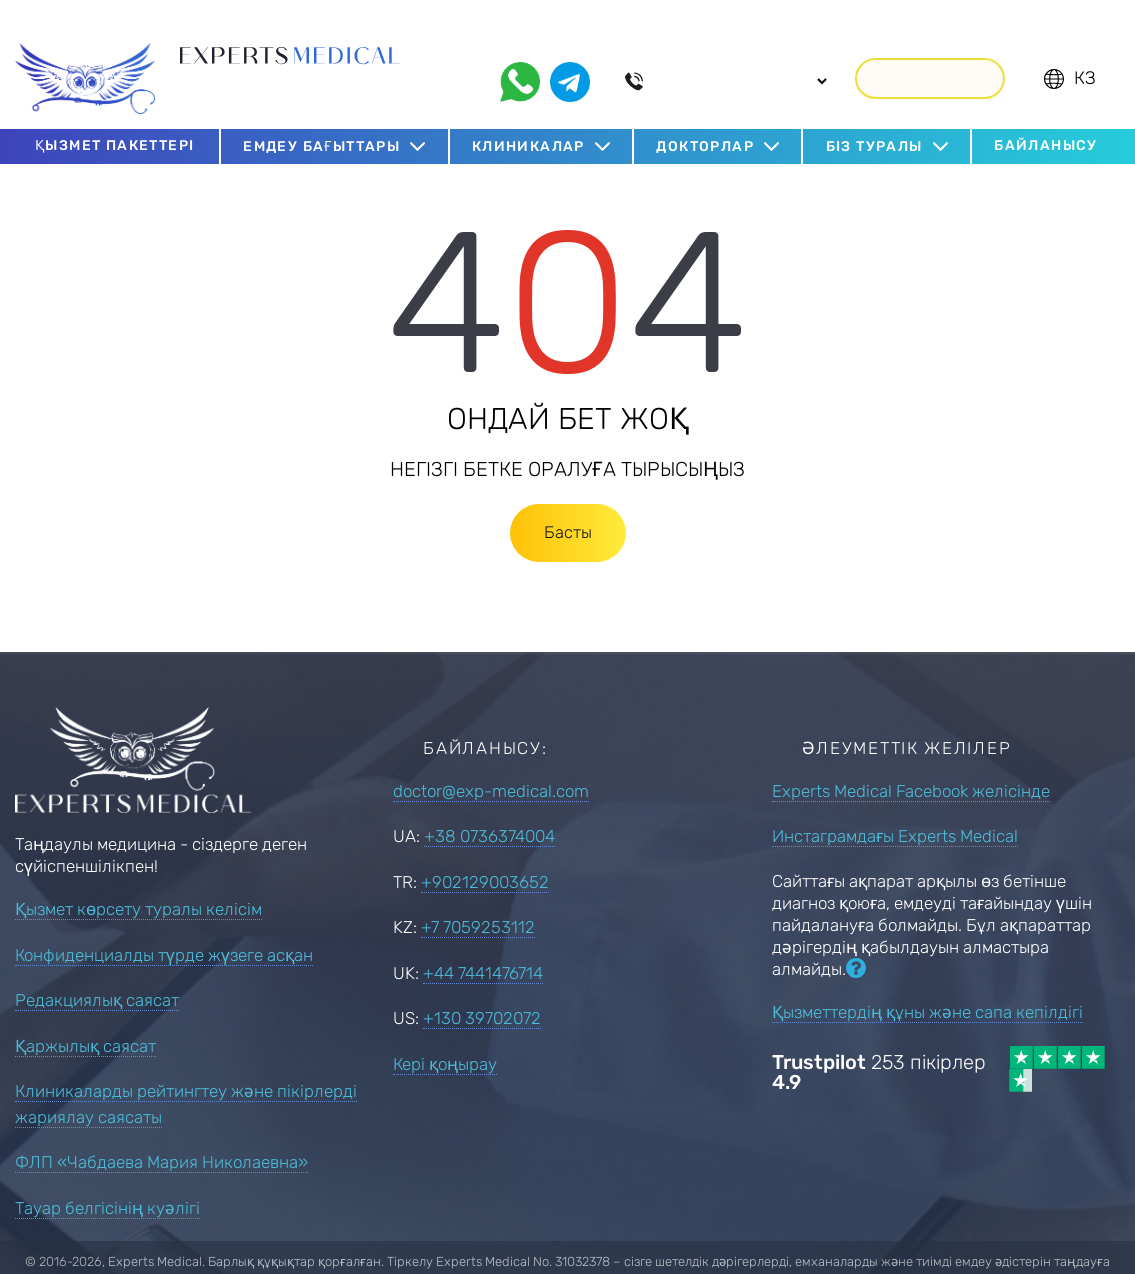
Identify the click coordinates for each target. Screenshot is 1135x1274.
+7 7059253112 (478, 899)
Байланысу (1046, 117)
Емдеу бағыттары (321, 118)
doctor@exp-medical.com (491, 763)
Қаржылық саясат (85, 1018)
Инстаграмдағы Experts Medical (895, 808)
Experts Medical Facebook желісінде (911, 763)
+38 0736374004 (489, 808)
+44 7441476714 (483, 945)
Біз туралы (874, 118)
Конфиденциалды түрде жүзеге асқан (164, 927)
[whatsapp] (520, 54)
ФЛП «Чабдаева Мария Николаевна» (161, 1135)
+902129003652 (485, 854)
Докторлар (705, 118)
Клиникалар (528, 118)
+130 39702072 (482, 990)
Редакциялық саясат (97, 973)
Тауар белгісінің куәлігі (107, 1180)
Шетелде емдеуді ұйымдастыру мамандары (302, 64)
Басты (568, 504)
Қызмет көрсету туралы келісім (138, 882)
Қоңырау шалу (930, 49)
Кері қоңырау (445, 1036)
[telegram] (570, 54)
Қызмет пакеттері (114, 117)
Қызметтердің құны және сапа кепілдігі (927, 984)
